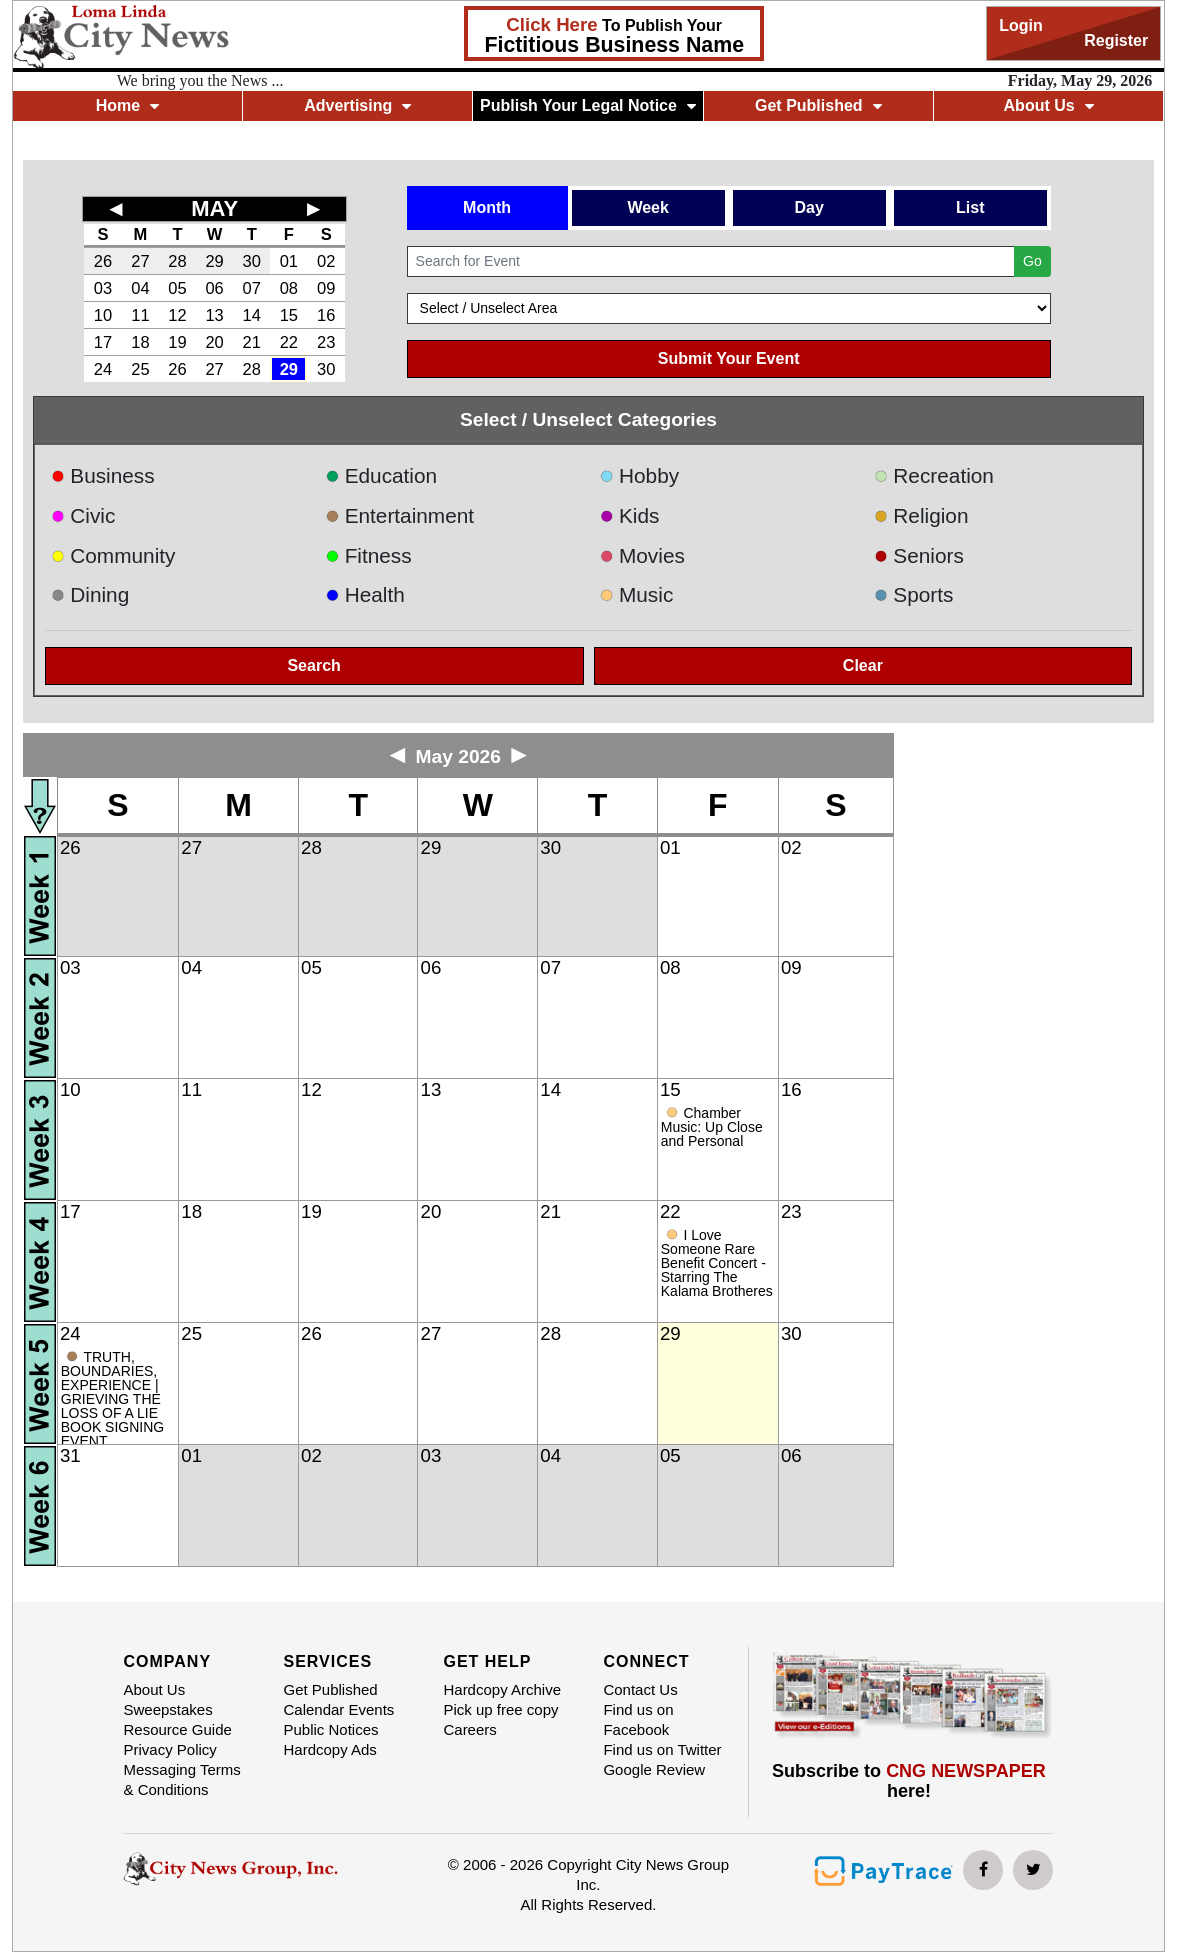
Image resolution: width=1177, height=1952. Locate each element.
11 (140, 315)
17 (103, 342)
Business (103, 475)
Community (113, 555)
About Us (1049, 105)
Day (809, 207)
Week (648, 207)
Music (636, 594)
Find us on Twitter (662, 1749)
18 (140, 342)
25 (140, 369)
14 (252, 315)
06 (214, 288)
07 (252, 288)
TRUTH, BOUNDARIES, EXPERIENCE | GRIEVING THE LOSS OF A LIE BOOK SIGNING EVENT (112, 1399)
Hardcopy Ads (329, 1749)
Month (487, 207)
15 (289, 315)
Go (1032, 261)
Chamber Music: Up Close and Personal (712, 1127)
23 (326, 342)
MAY (214, 208)
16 (326, 315)
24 (103, 369)
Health (365, 594)
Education (381, 475)
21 (252, 342)
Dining (90, 594)
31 (70, 1455)
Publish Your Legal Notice (588, 105)
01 (289, 261)
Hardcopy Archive (502, 1689)
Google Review (654, 1769)
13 (214, 315)
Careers (469, 1729)
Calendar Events (338, 1709)
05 (177, 288)
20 (214, 342)
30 (252, 261)
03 (103, 288)
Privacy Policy (169, 1749)
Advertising (357, 105)
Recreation (934, 475)
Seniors (919, 555)
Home (127, 105)
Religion (921, 515)
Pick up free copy (500, 1709)
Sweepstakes (167, 1709)
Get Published (818, 105)
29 (214, 261)
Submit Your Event (729, 358)
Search (313, 665)
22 (289, 342)
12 (177, 315)
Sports (914, 594)
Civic (83, 515)
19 (177, 342)
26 (103, 261)
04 (140, 288)
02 (326, 261)
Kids (629, 515)
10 (103, 315)
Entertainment (399, 515)
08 (289, 288)
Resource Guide (177, 1729)
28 (177, 261)
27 (140, 261)
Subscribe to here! (909, 1781)
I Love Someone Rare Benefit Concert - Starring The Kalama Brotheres (717, 1263)
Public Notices (330, 1729)
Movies (641, 555)
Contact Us (640, 1689)
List (970, 207)
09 (326, 288)
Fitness (368, 555)
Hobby (639, 475)
